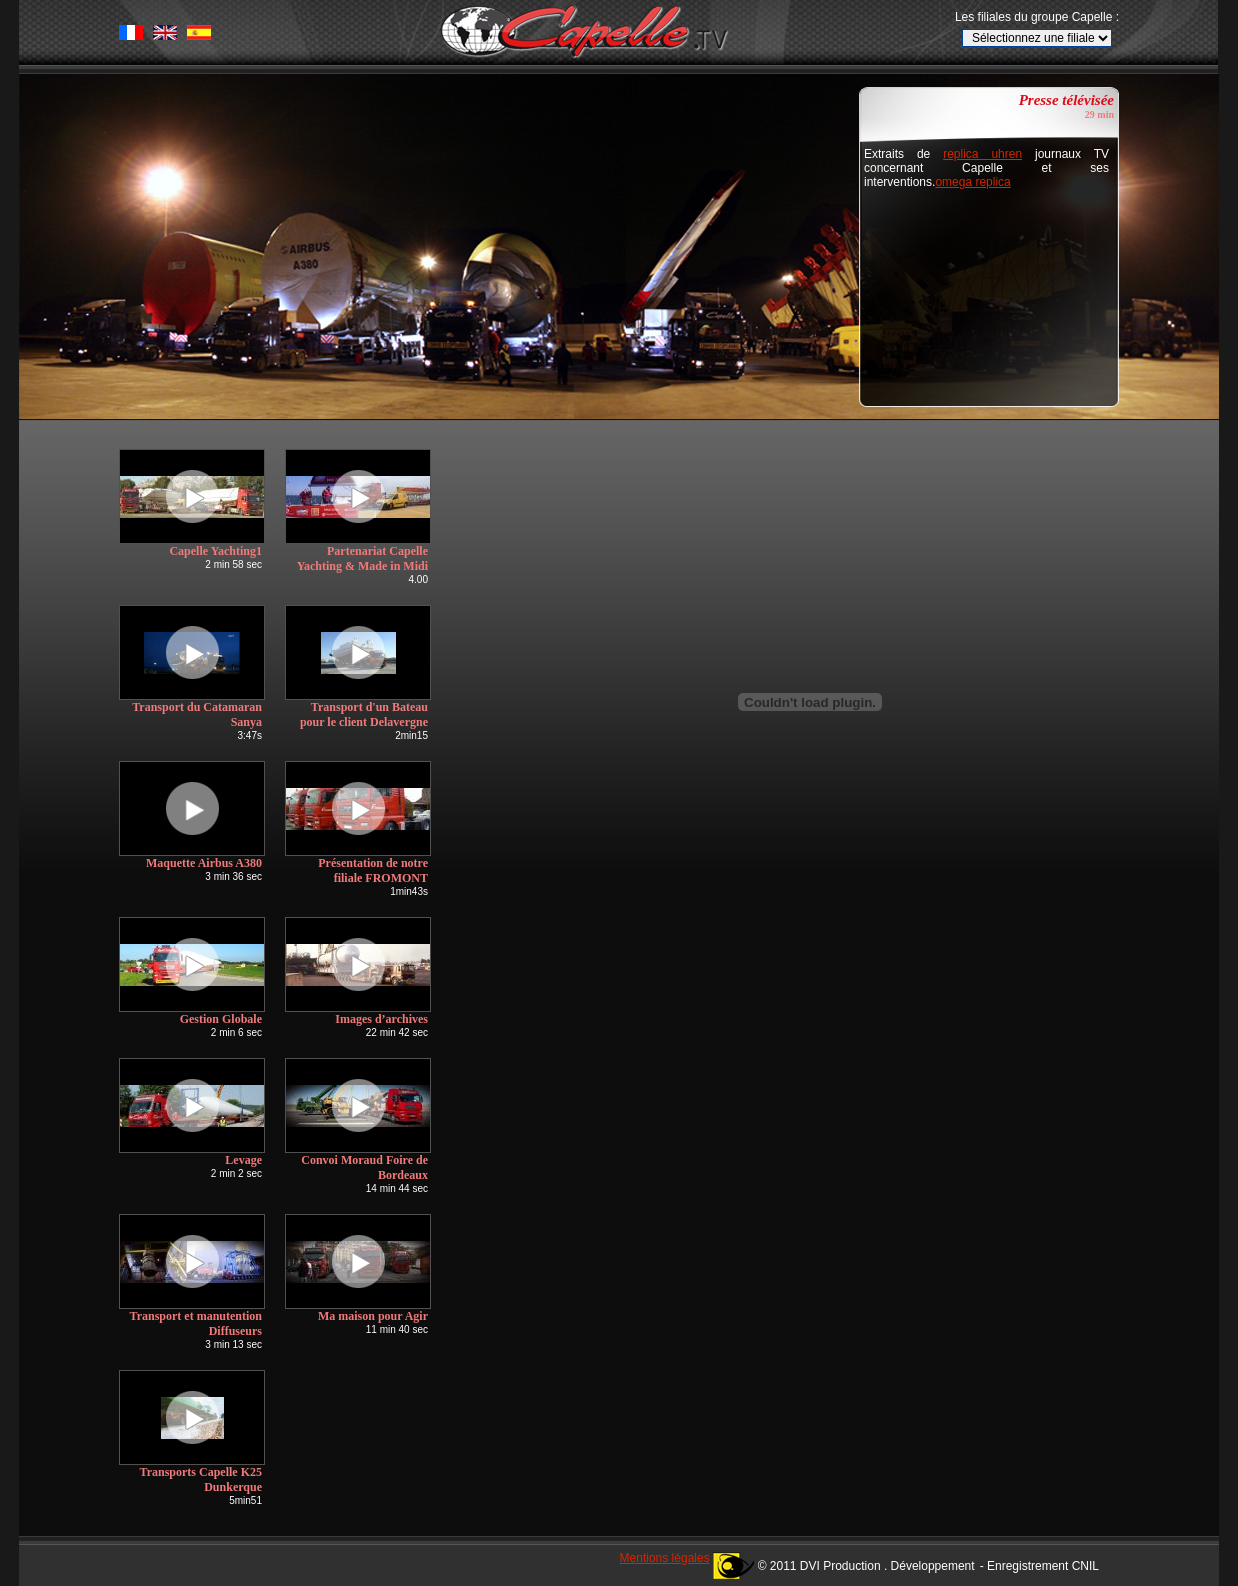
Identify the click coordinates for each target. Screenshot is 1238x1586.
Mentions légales (665, 1558)
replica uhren (982, 154)
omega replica (972, 182)
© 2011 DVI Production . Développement (866, 1566)
